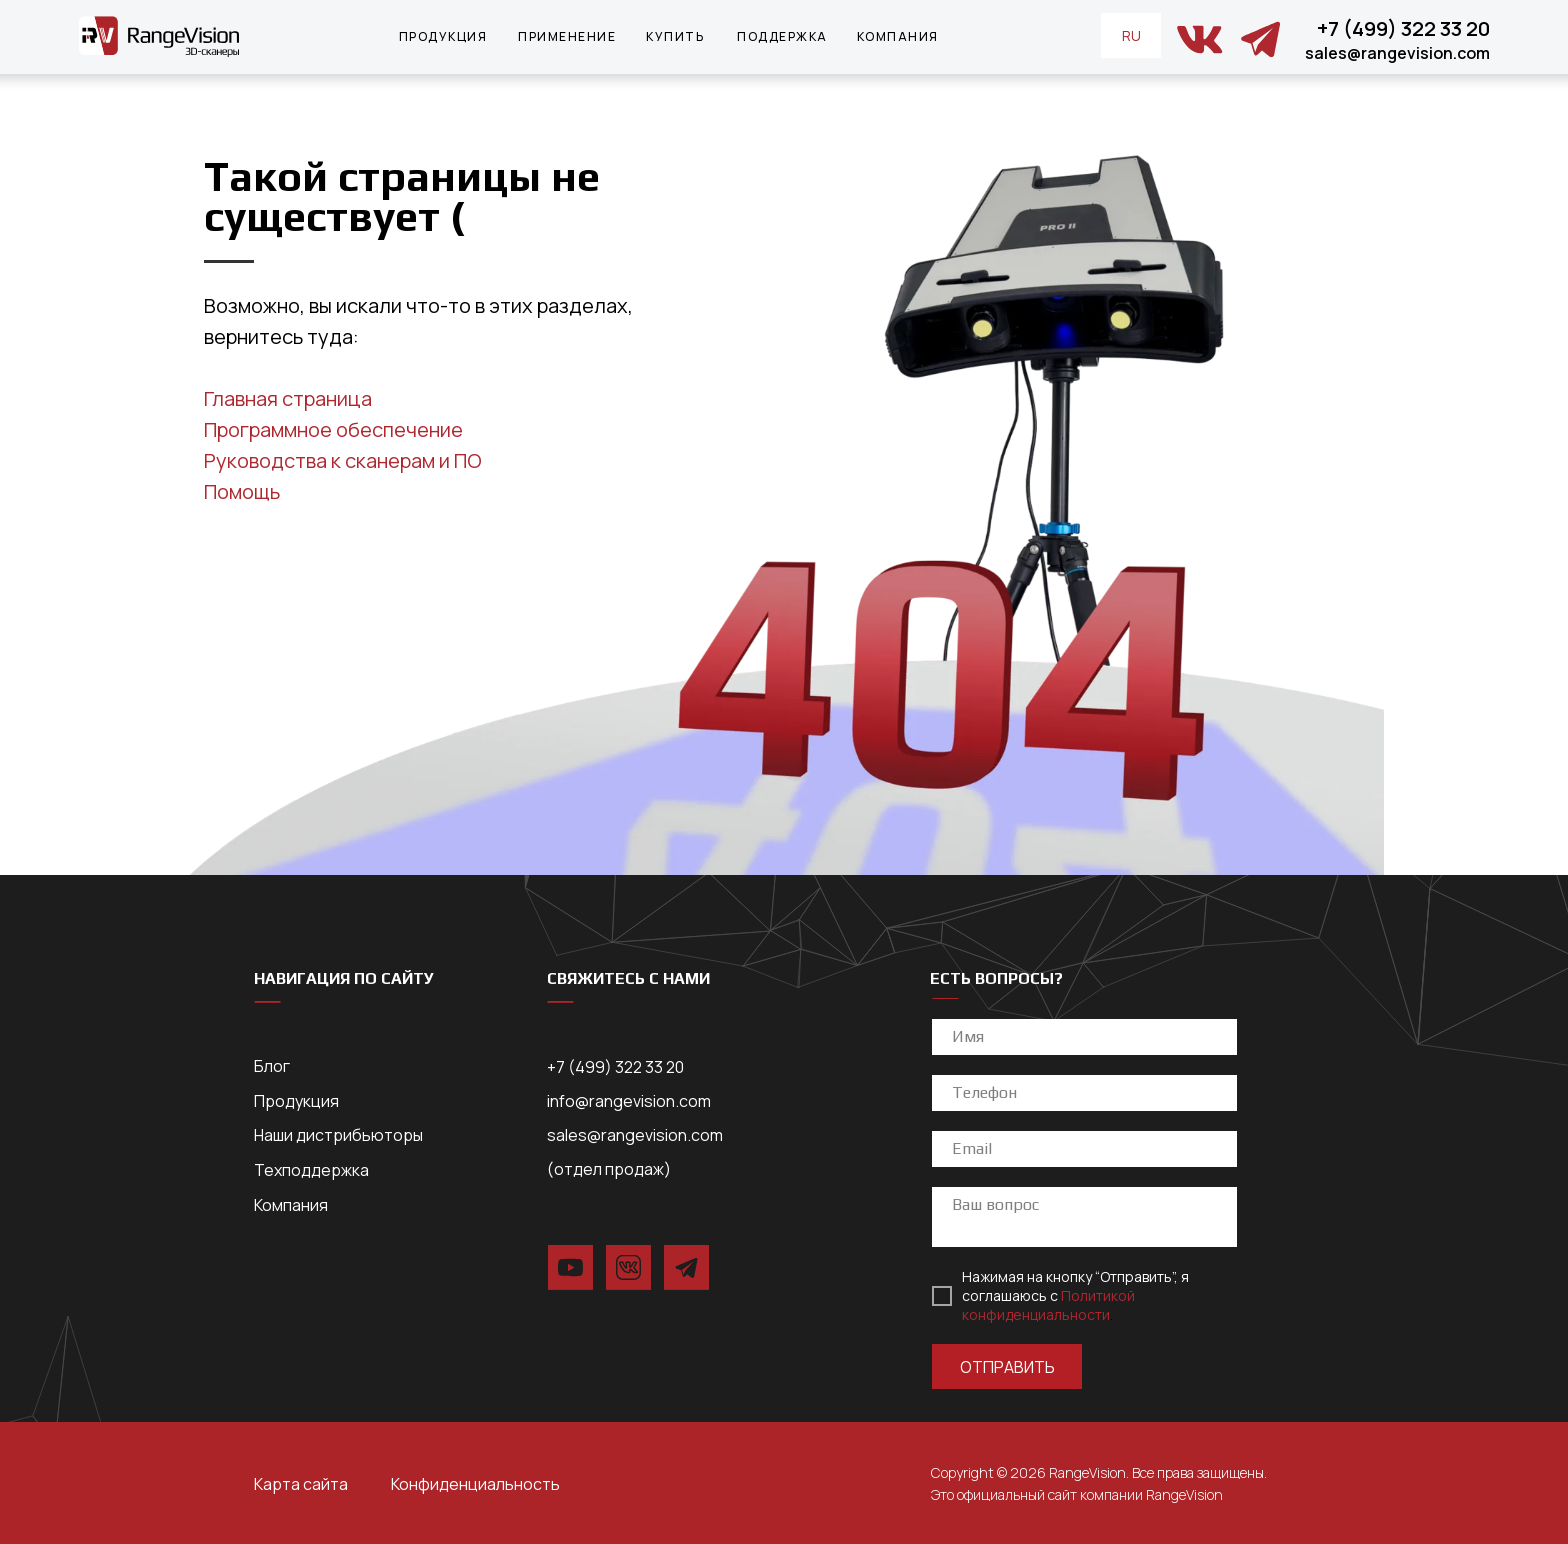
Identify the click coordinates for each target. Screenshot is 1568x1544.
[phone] (1084, 1093)
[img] (1200, 39)
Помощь (242, 491)
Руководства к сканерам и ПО (343, 460)
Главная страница (288, 398)
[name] (1084, 1037)
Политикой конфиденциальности (1048, 1305)
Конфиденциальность (475, 1484)
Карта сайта (301, 1484)
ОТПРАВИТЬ (1007, 1367)
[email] (1084, 1149)
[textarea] (1084, 1217)
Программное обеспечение (333, 429)
